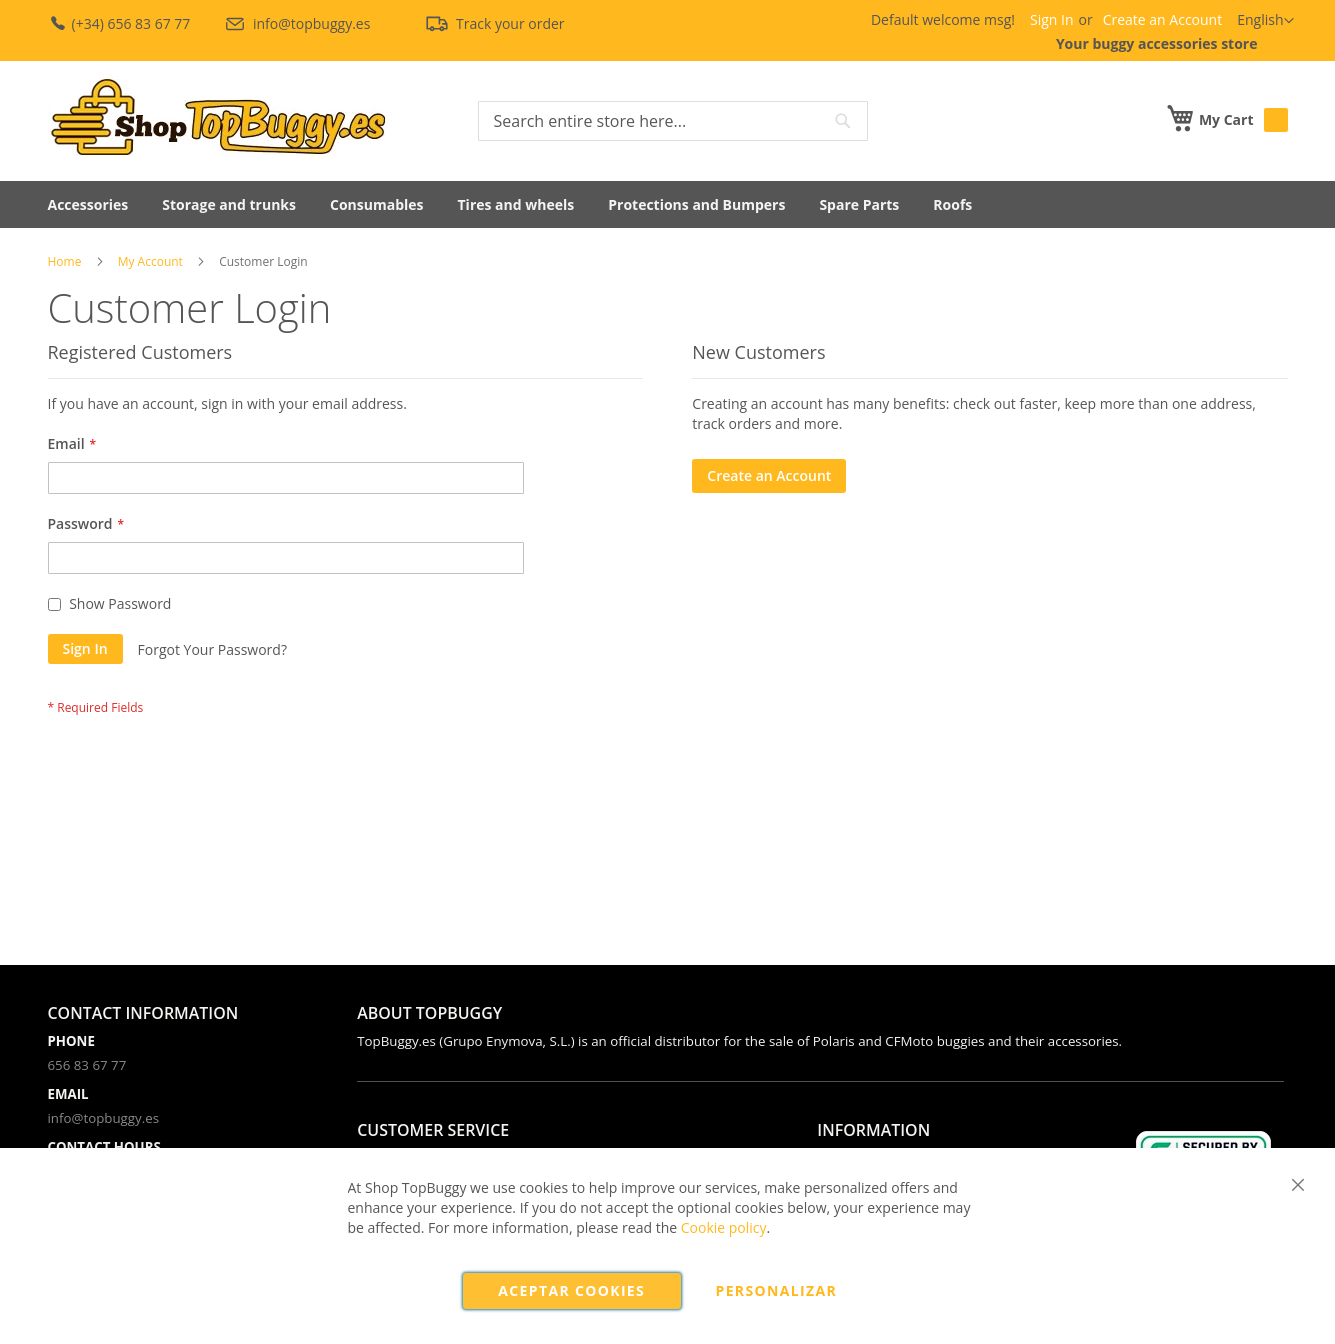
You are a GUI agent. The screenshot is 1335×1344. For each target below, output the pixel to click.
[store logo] (218, 118)
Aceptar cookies (571, 1290)
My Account (150, 261)
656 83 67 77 (87, 1065)
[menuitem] (88, 204)
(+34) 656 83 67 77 (121, 23)
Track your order (494, 23)
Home (65, 261)
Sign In (1052, 19)
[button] (1265, 21)
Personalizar (777, 1290)
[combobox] (673, 121)
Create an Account (1163, 19)
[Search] (843, 121)
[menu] (668, 204)
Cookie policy (724, 1227)
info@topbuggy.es (299, 23)
